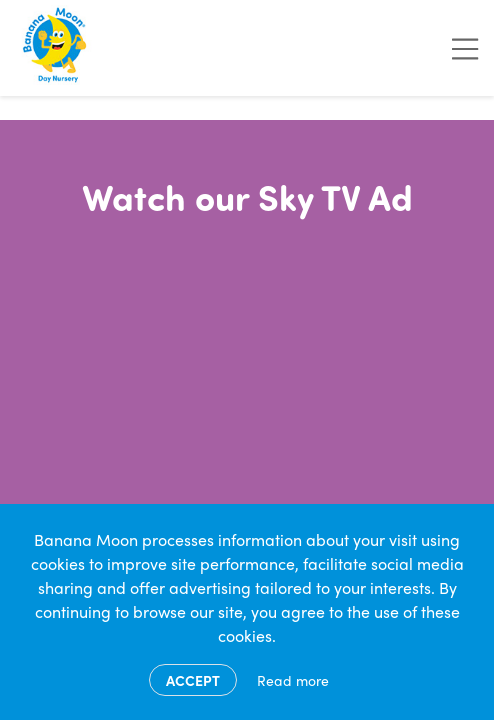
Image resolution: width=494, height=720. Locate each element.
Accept (193, 680)
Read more (293, 680)
